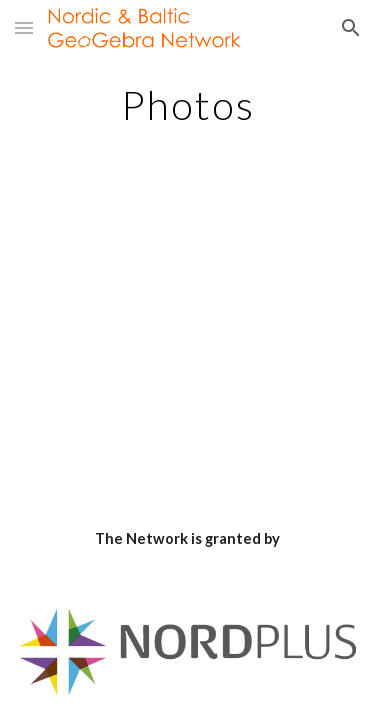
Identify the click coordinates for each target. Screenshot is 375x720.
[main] (188, 105)
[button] (24, 27)
